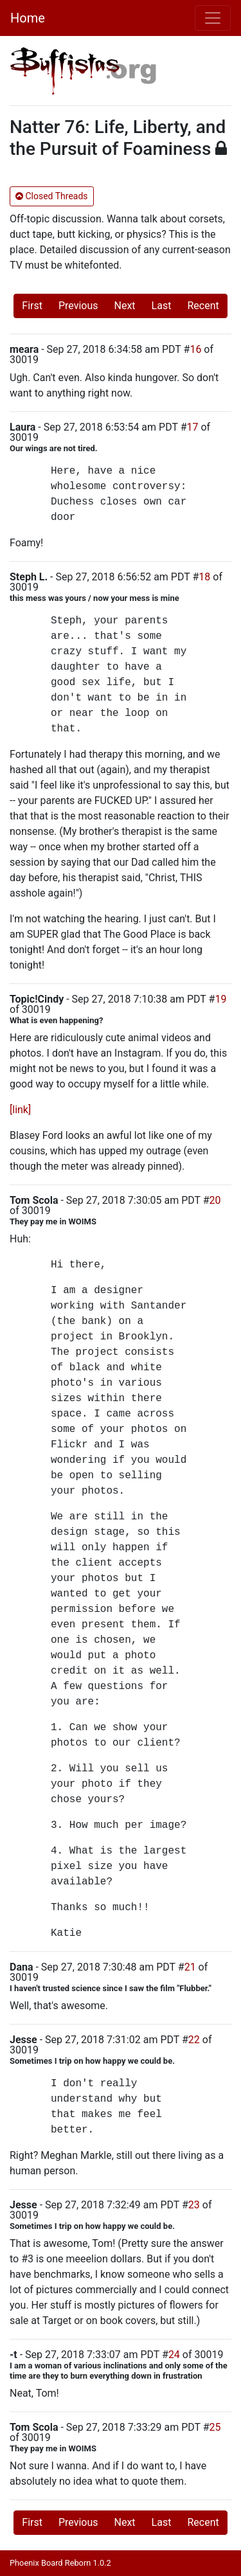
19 (220, 999)
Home (27, 18)
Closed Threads (51, 196)
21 (190, 1967)
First (32, 306)
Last (162, 306)
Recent (203, 306)
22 (194, 2040)
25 (215, 2427)
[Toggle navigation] (213, 18)
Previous (78, 306)
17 (193, 427)
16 (195, 349)
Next (125, 306)
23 (194, 2205)
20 (215, 1200)
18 (204, 577)
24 (174, 2354)
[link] (20, 1110)
